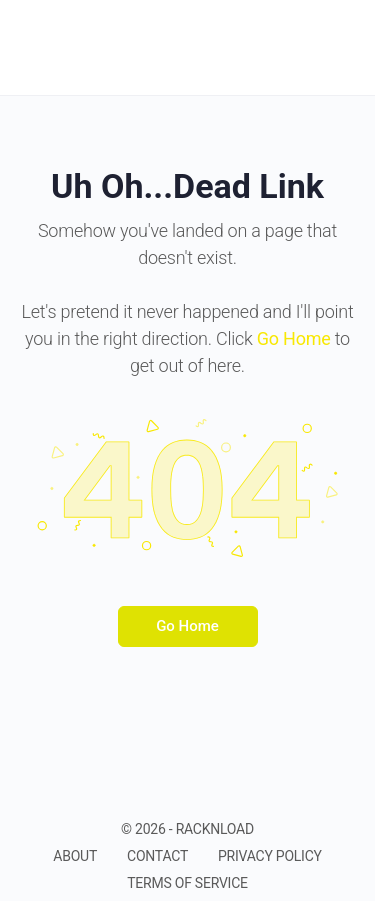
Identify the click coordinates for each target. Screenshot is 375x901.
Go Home (187, 626)
